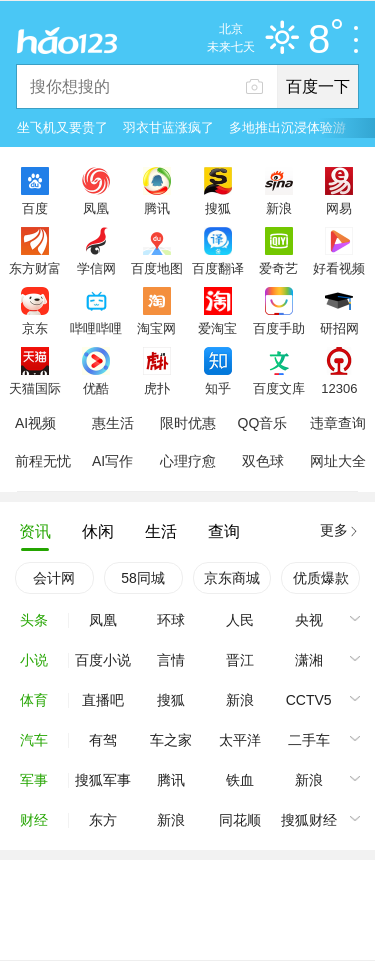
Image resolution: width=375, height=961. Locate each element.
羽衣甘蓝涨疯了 (168, 127)
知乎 (218, 388)
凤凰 (96, 208)
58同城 (143, 578)
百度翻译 (218, 268)
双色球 (263, 461)
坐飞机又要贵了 (62, 127)
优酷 (96, 388)
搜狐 (218, 208)
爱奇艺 (278, 268)
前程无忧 (43, 461)
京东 (35, 328)
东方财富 (35, 268)
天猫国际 (35, 388)
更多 (334, 530)
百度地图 (157, 268)
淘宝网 (156, 328)
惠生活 (113, 423)
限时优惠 (188, 423)
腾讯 (157, 208)
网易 (339, 208)
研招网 (339, 328)
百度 (35, 208)
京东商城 (232, 578)
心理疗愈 (188, 461)
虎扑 (157, 388)
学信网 (96, 268)
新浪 (279, 208)
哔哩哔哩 (96, 328)
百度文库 (279, 388)
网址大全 (338, 461)
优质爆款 (321, 578)
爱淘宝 (217, 328)
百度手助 (279, 328)
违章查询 (338, 423)
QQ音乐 (263, 423)
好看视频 (339, 268)
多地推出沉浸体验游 (287, 127)
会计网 (54, 578)
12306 (339, 388)
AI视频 (35, 423)
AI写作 (112, 461)
